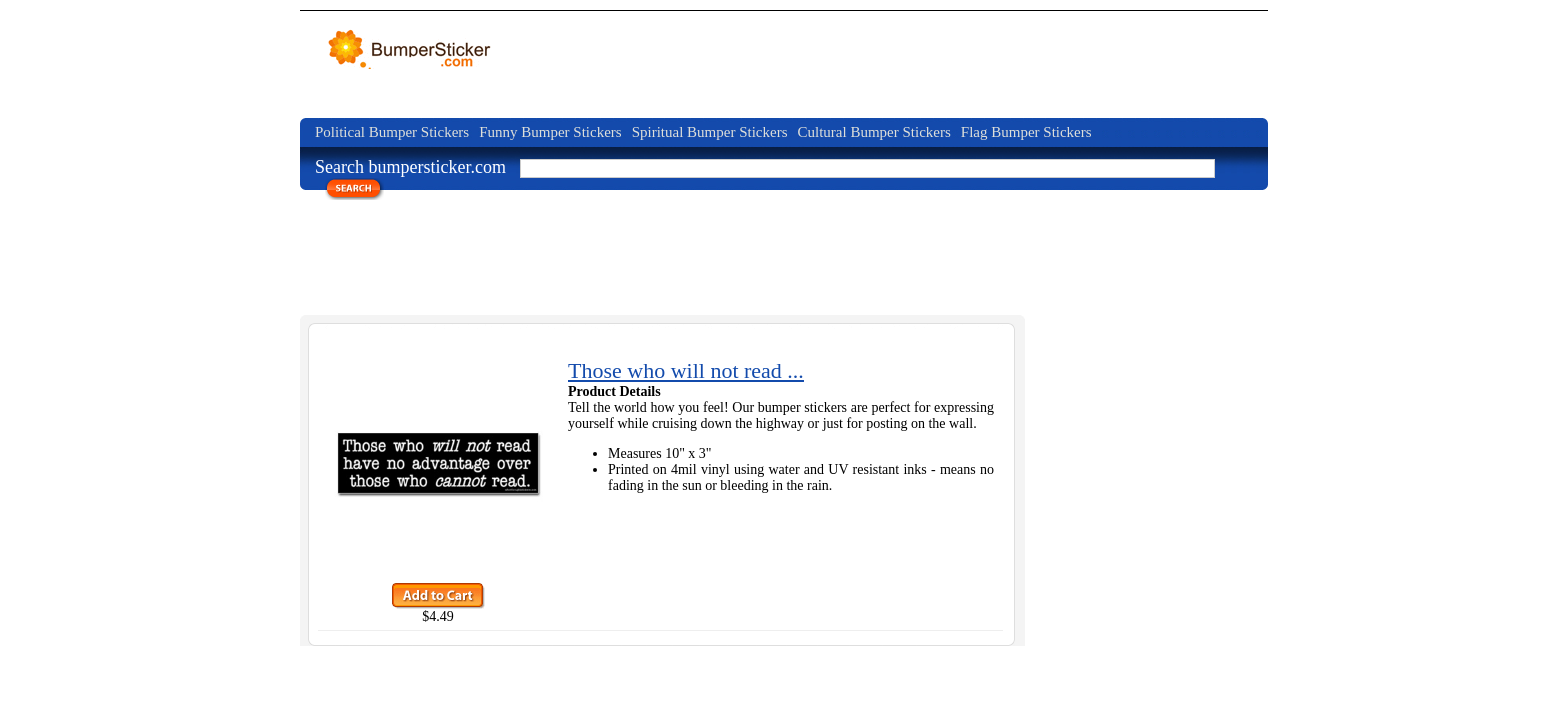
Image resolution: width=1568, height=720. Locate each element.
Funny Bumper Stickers (550, 132)
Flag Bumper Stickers (1026, 132)
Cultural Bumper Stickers (873, 132)
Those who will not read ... (686, 370)
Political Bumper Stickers (392, 132)
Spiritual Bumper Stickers (710, 132)
